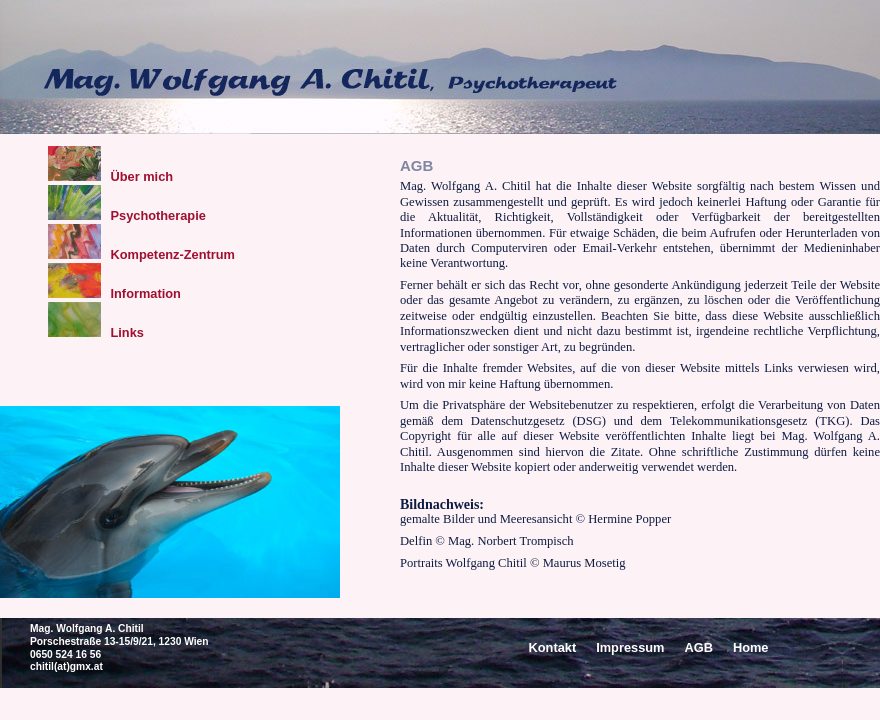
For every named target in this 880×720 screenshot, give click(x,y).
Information (114, 293)
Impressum (630, 647)
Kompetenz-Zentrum (141, 254)
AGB (698, 647)
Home (751, 647)
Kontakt (553, 647)
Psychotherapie (127, 215)
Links (96, 332)
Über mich (110, 176)
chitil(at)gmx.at (66, 666)
